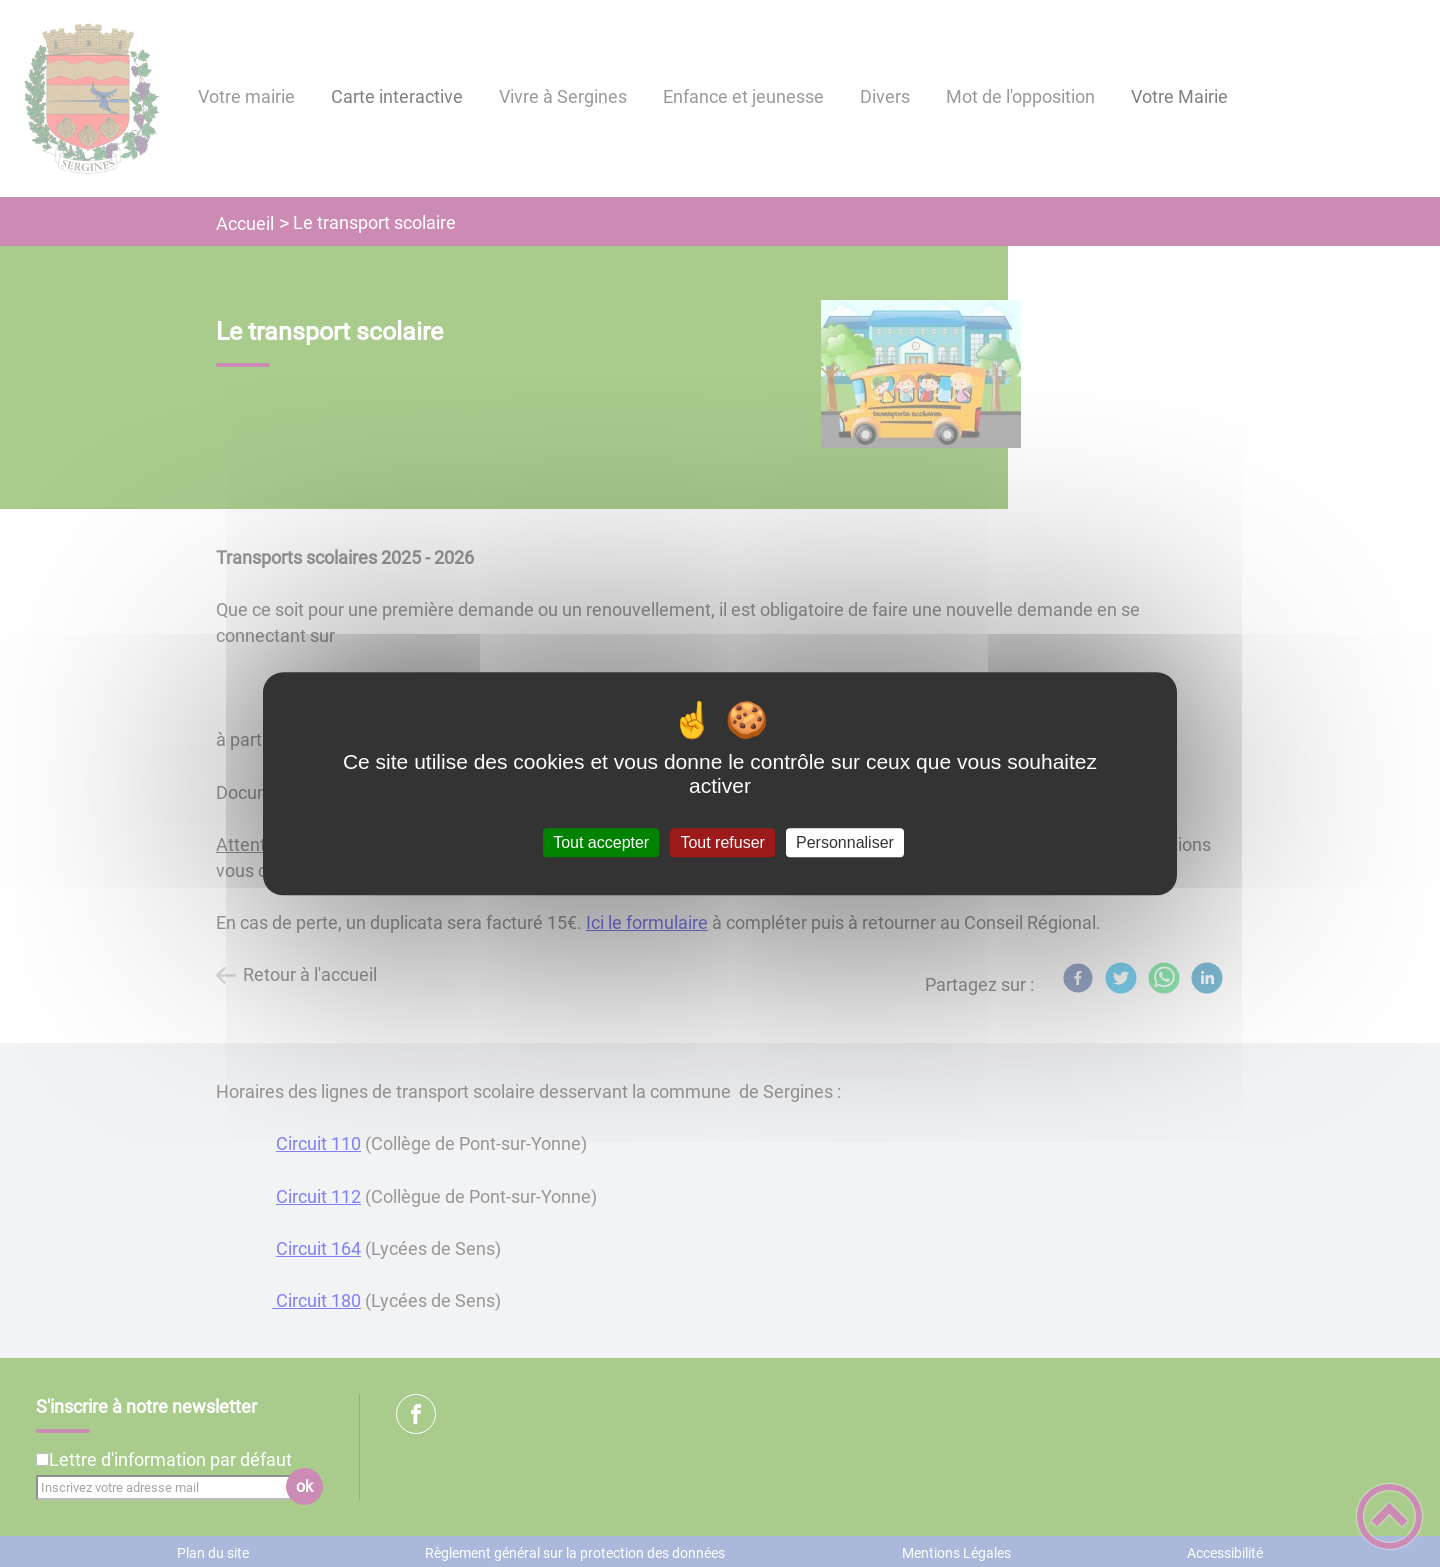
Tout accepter (601, 842)
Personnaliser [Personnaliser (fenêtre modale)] (845, 842)
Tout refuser (722, 842)
